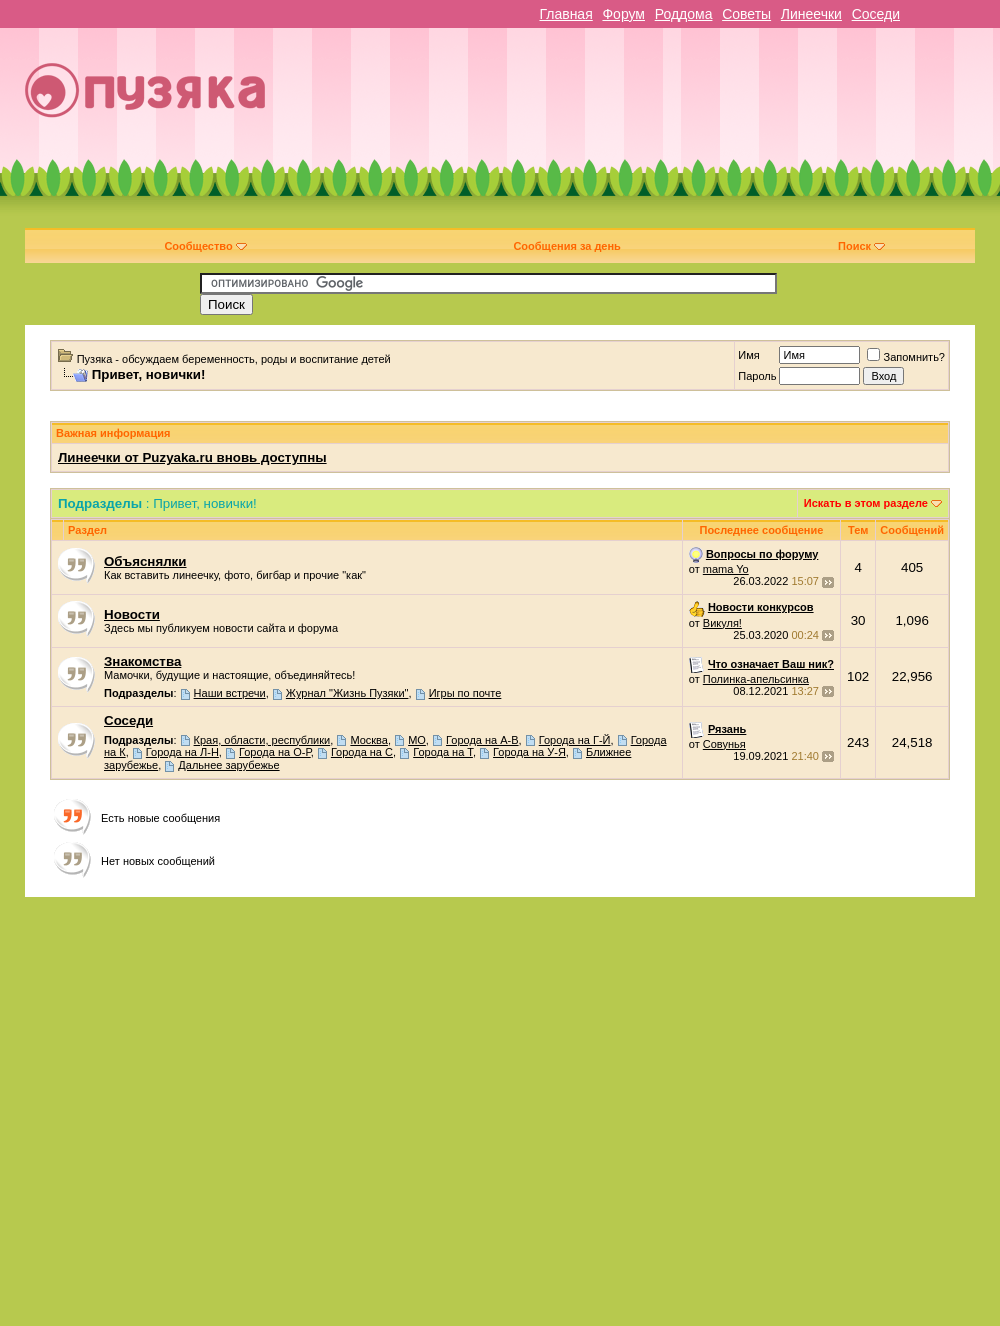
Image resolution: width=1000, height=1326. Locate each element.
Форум (623, 14)
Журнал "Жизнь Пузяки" (347, 693)
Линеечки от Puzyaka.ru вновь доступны (192, 457)
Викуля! (722, 623)
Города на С (362, 752)
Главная (565, 14)
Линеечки (811, 14)
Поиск (861, 246)
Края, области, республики (262, 740)
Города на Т (443, 752)
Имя (748, 355)
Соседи (876, 14)
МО (417, 740)
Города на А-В (482, 740)
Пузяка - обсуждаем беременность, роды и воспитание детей (234, 359)
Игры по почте (465, 693)
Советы (746, 14)
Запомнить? (906, 357)
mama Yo (726, 569)
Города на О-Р (275, 752)
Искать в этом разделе (866, 503)
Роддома (684, 14)
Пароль (757, 376)
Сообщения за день (566, 246)
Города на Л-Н (182, 752)
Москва (369, 740)
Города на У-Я (529, 752)
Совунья (724, 744)
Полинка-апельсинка (756, 679)
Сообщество (205, 246)
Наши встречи (230, 693)
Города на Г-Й (575, 740)
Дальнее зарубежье (228, 765)
